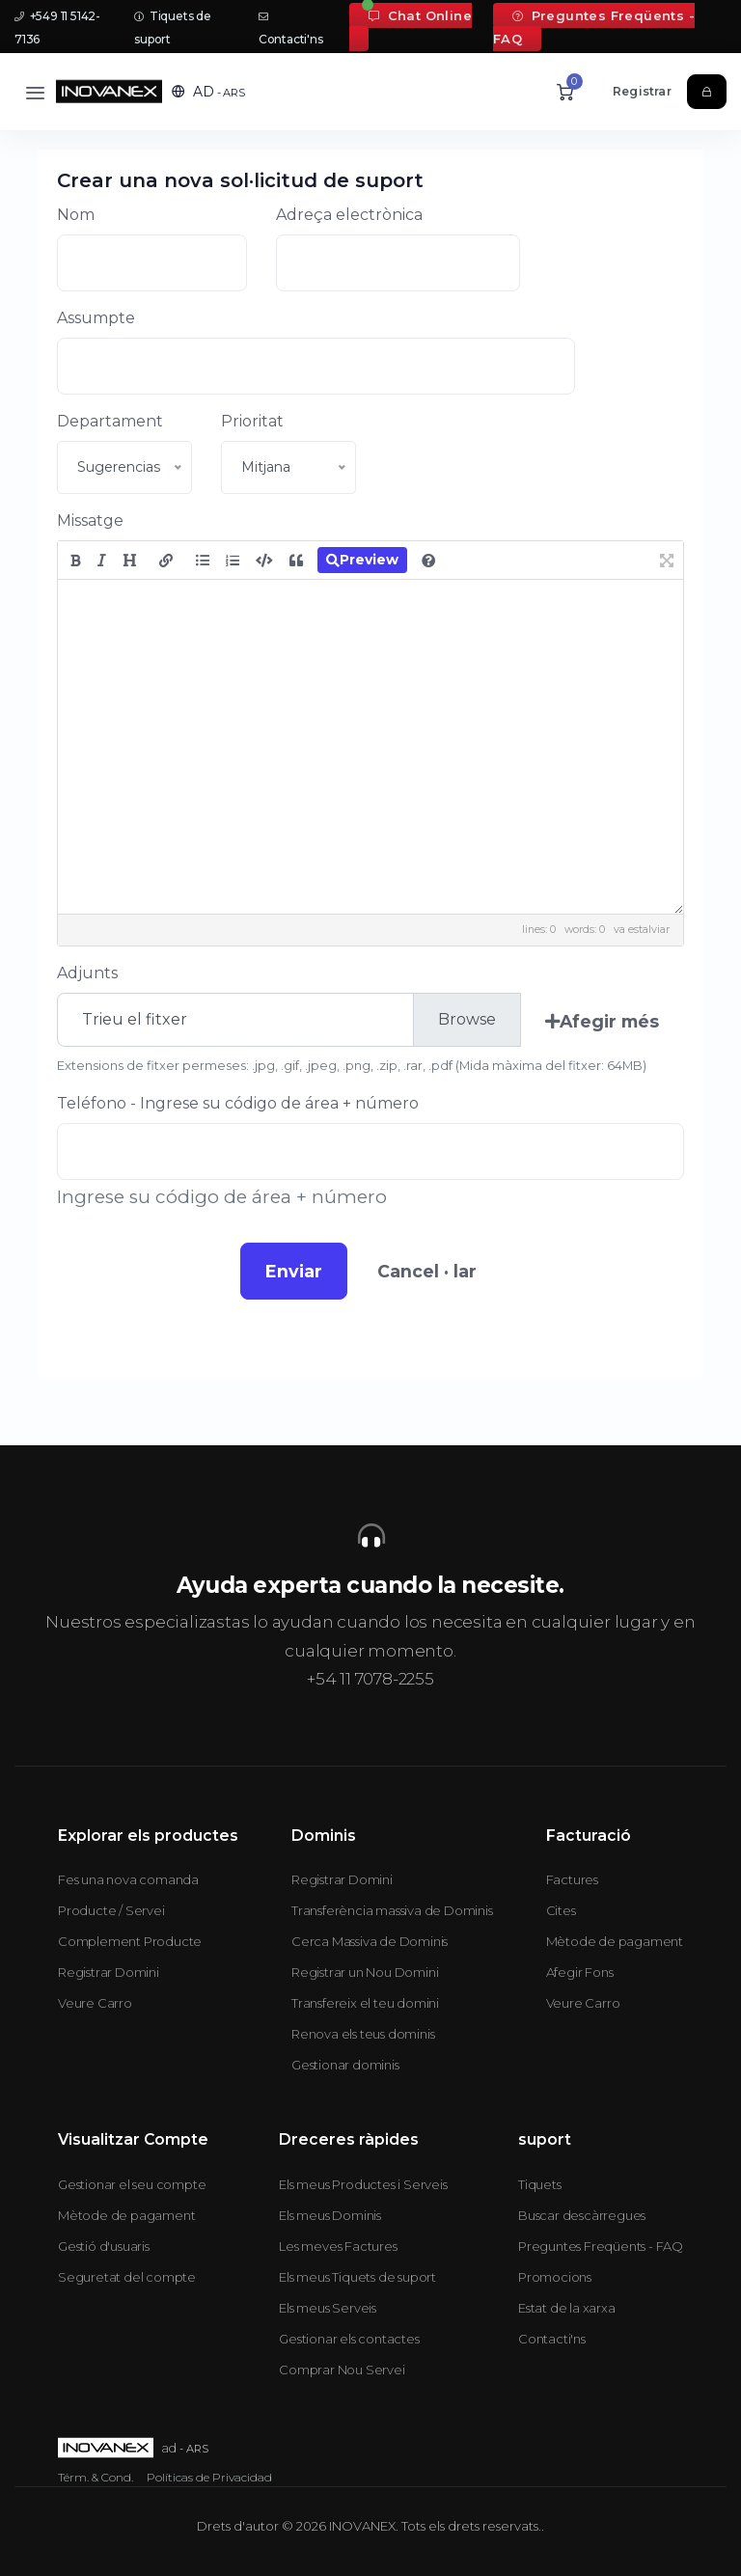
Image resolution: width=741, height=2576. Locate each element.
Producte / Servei (111, 1910)
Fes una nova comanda (128, 1879)
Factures (572, 1879)
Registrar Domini (108, 1972)
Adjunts (87, 973)
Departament (110, 421)
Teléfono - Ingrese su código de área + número (238, 1103)
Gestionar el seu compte (132, 2184)
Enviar (293, 1271)
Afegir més (602, 1021)
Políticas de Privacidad (209, 2477)
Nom (76, 215)
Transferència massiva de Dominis (392, 1910)
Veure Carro (95, 2003)
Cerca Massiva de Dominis (369, 1941)
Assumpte (96, 318)
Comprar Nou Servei (341, 2369)
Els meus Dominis (330, 2215)
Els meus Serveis (327, 2308)
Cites (561, 1910)
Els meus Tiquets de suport (357, 2277)
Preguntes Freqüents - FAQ (594, 27)
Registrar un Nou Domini (364, 1972)
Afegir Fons (580, 1972)
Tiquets (540, 2184)
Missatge (90, 520)
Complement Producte (130, 1941)
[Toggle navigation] (35, 92)
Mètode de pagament (614, 1941)
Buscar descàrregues (581, 2215)
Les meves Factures (338, 2246)
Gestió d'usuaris (104, 2246)
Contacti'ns (552, 2338)
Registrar (642, 91)
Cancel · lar (427, 1271)
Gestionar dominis (345, 2064)
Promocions (554, 2277)
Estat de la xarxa (567, 2308)
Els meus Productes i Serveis (363, 2184)
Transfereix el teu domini (365, 2003)
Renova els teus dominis (362, 2034)
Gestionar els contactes (349, 2338)
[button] (208, 91)
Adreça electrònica (349, 215)
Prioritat (252, 421)
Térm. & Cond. (95, 2477)
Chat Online (420, 15)
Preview (362, 559)
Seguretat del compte (127, 2277)
